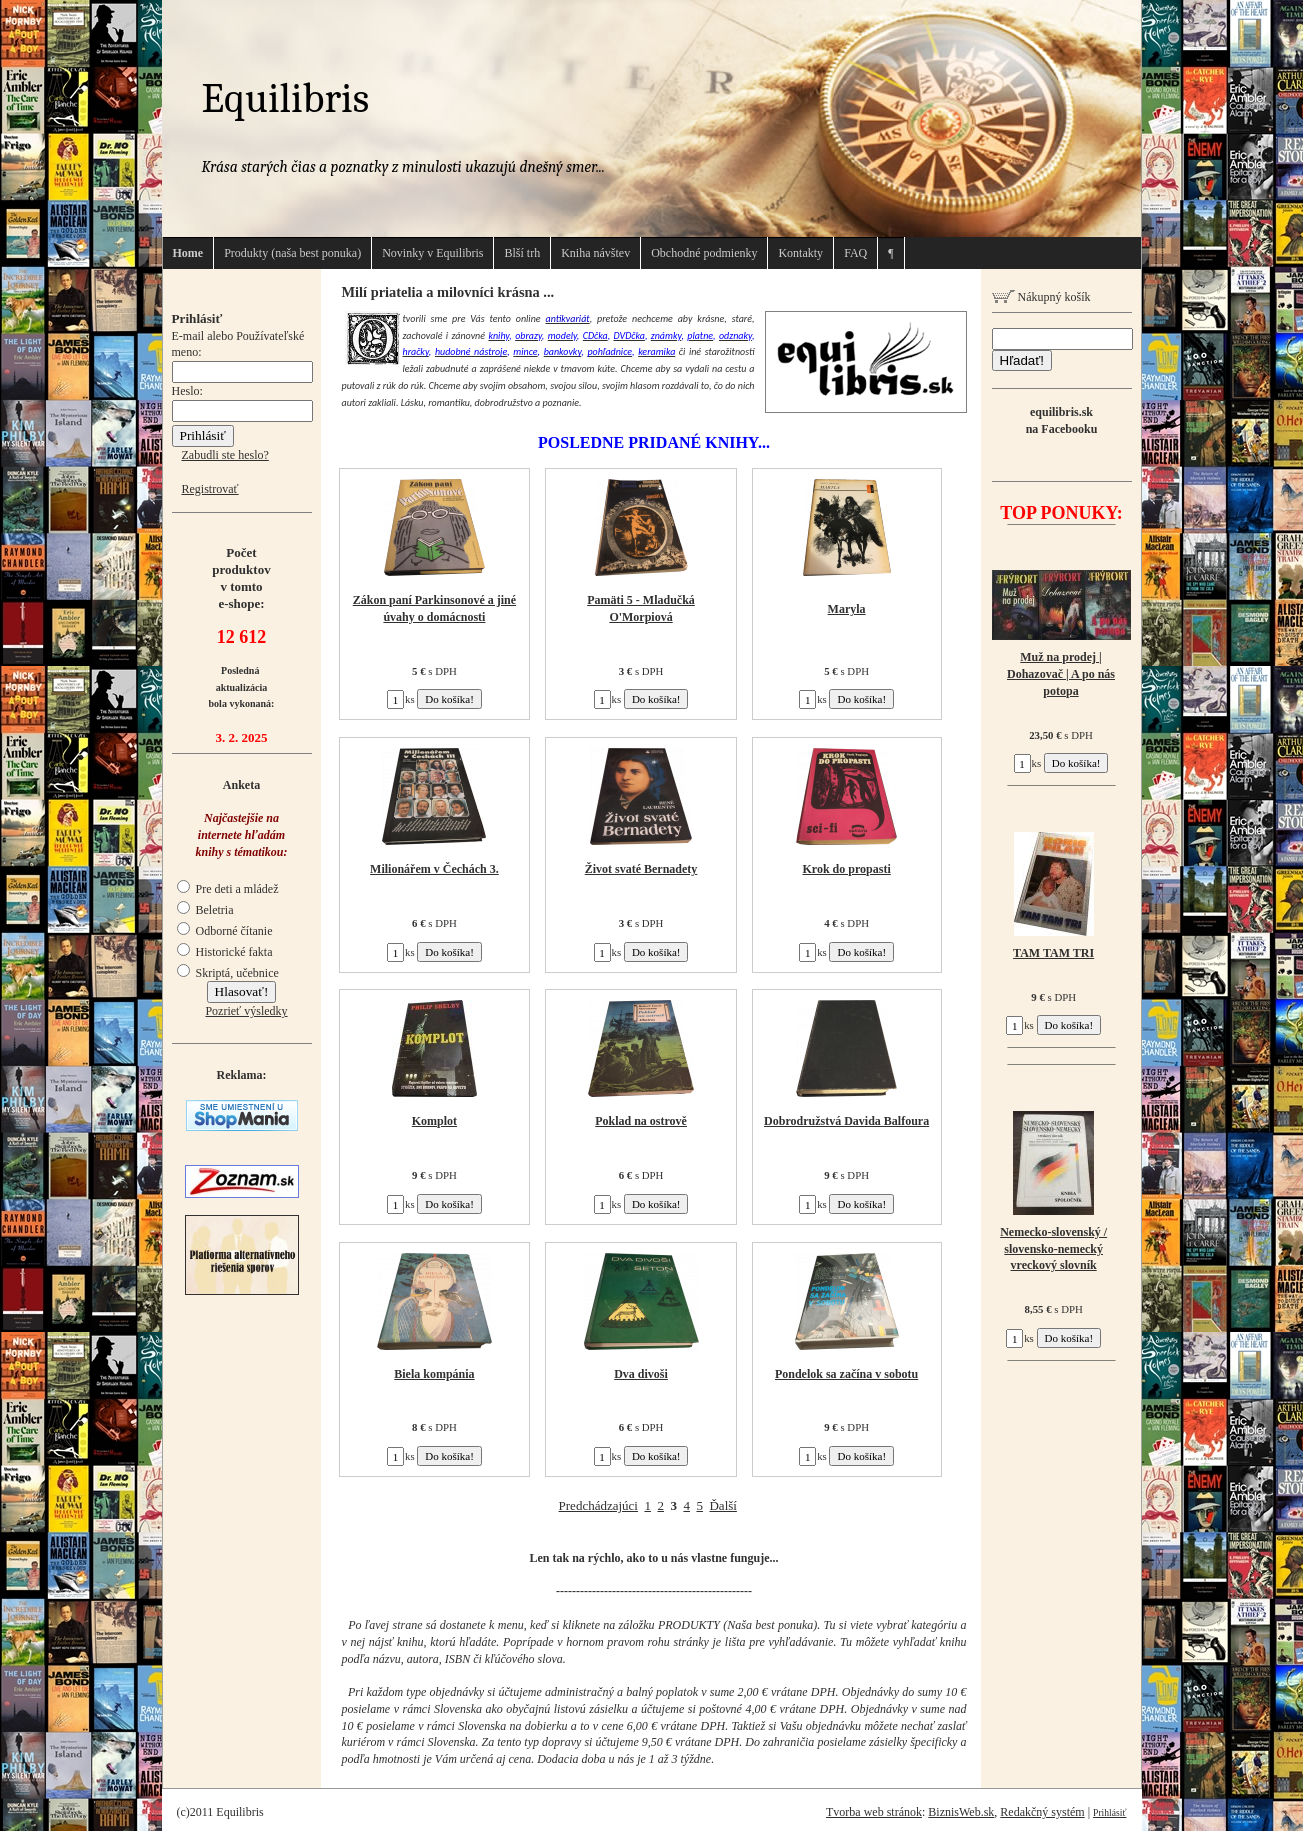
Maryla (847, 609)
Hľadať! (1022, 360)
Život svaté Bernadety (641, 869)
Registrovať (210, 489)
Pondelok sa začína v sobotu (846, 1374)
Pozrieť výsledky (246, 1011)
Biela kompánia (434, 1374)
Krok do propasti (846, 869)
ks (401, 699)
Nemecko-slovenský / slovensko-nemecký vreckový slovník (1053, 1249)
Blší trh (522, 253)
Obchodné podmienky (704, 253)
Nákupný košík (1041, 297)
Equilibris (286, 98)
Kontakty (800, 253)
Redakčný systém (1042, 1812)
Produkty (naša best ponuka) (292, 253)
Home (188, 253)
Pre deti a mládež (228, 889)
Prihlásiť (1109, 1812)
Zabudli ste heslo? (225, 455)
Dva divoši (641, 1374)
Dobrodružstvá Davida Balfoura (846, 1121)
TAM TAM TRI (1053, 953)
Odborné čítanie (225, 931)
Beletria (205, 910)
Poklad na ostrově (641, 1121)
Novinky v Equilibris (432, 253)
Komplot (434, 1121)
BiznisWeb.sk (961, 1812)
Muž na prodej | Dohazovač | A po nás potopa (1061, 674)
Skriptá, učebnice (228, 973)
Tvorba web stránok (874, 1812)
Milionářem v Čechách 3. (434, 869)
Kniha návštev (595, 253)
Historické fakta (225, 952)
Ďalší (722, 1505)
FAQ (855, 253)
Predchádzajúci (598, 1505)
